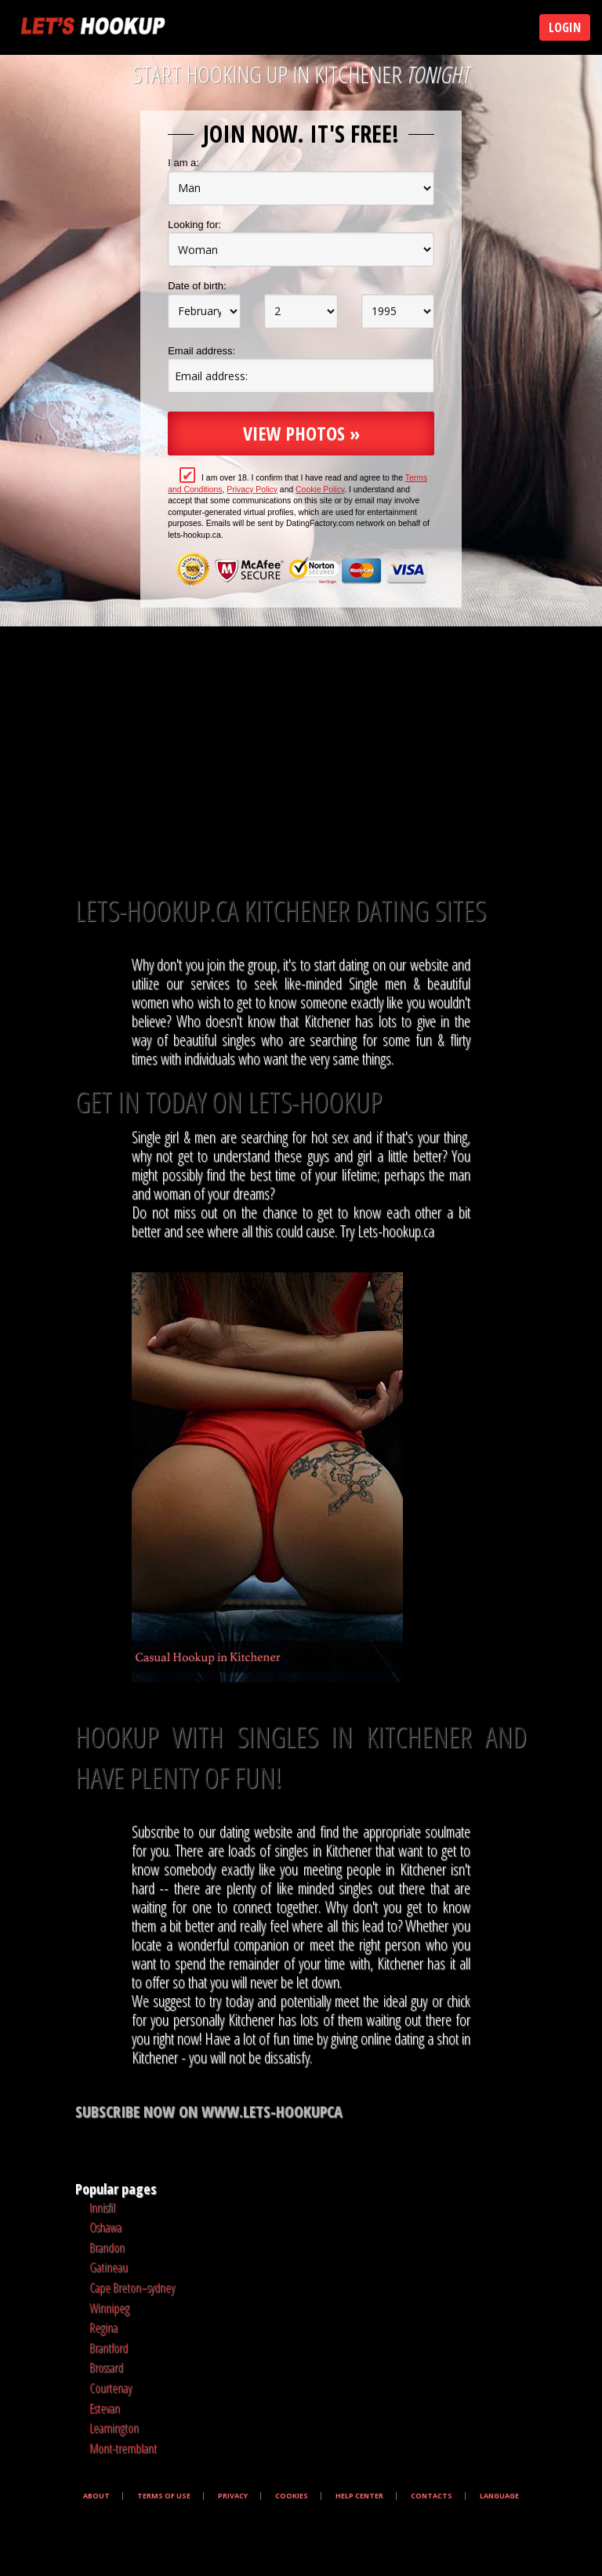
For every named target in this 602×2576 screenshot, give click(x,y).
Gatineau (108, 2267)
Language (499, 2496)
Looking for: (194, 224)
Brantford (108, 2347)
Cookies (291, 2496)
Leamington (114, 2427)
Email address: (201, 351)
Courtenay (110, 2387)
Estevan (104, 2408)
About (96, 2496)
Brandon (107, 2247)
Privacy (233, 2496)
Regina (103, 2327)
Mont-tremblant (123, 2448)
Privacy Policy (252, 489)
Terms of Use (163, 2496)
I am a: (183, 163)
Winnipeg (109, 2308)
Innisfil (102, 2207)
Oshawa (105, 2227)
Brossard (106, 2367)
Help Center (359, 2496)
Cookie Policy (320, 489)
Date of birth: (197, 286)
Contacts (431, 2496)
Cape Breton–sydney (132, 2287)
